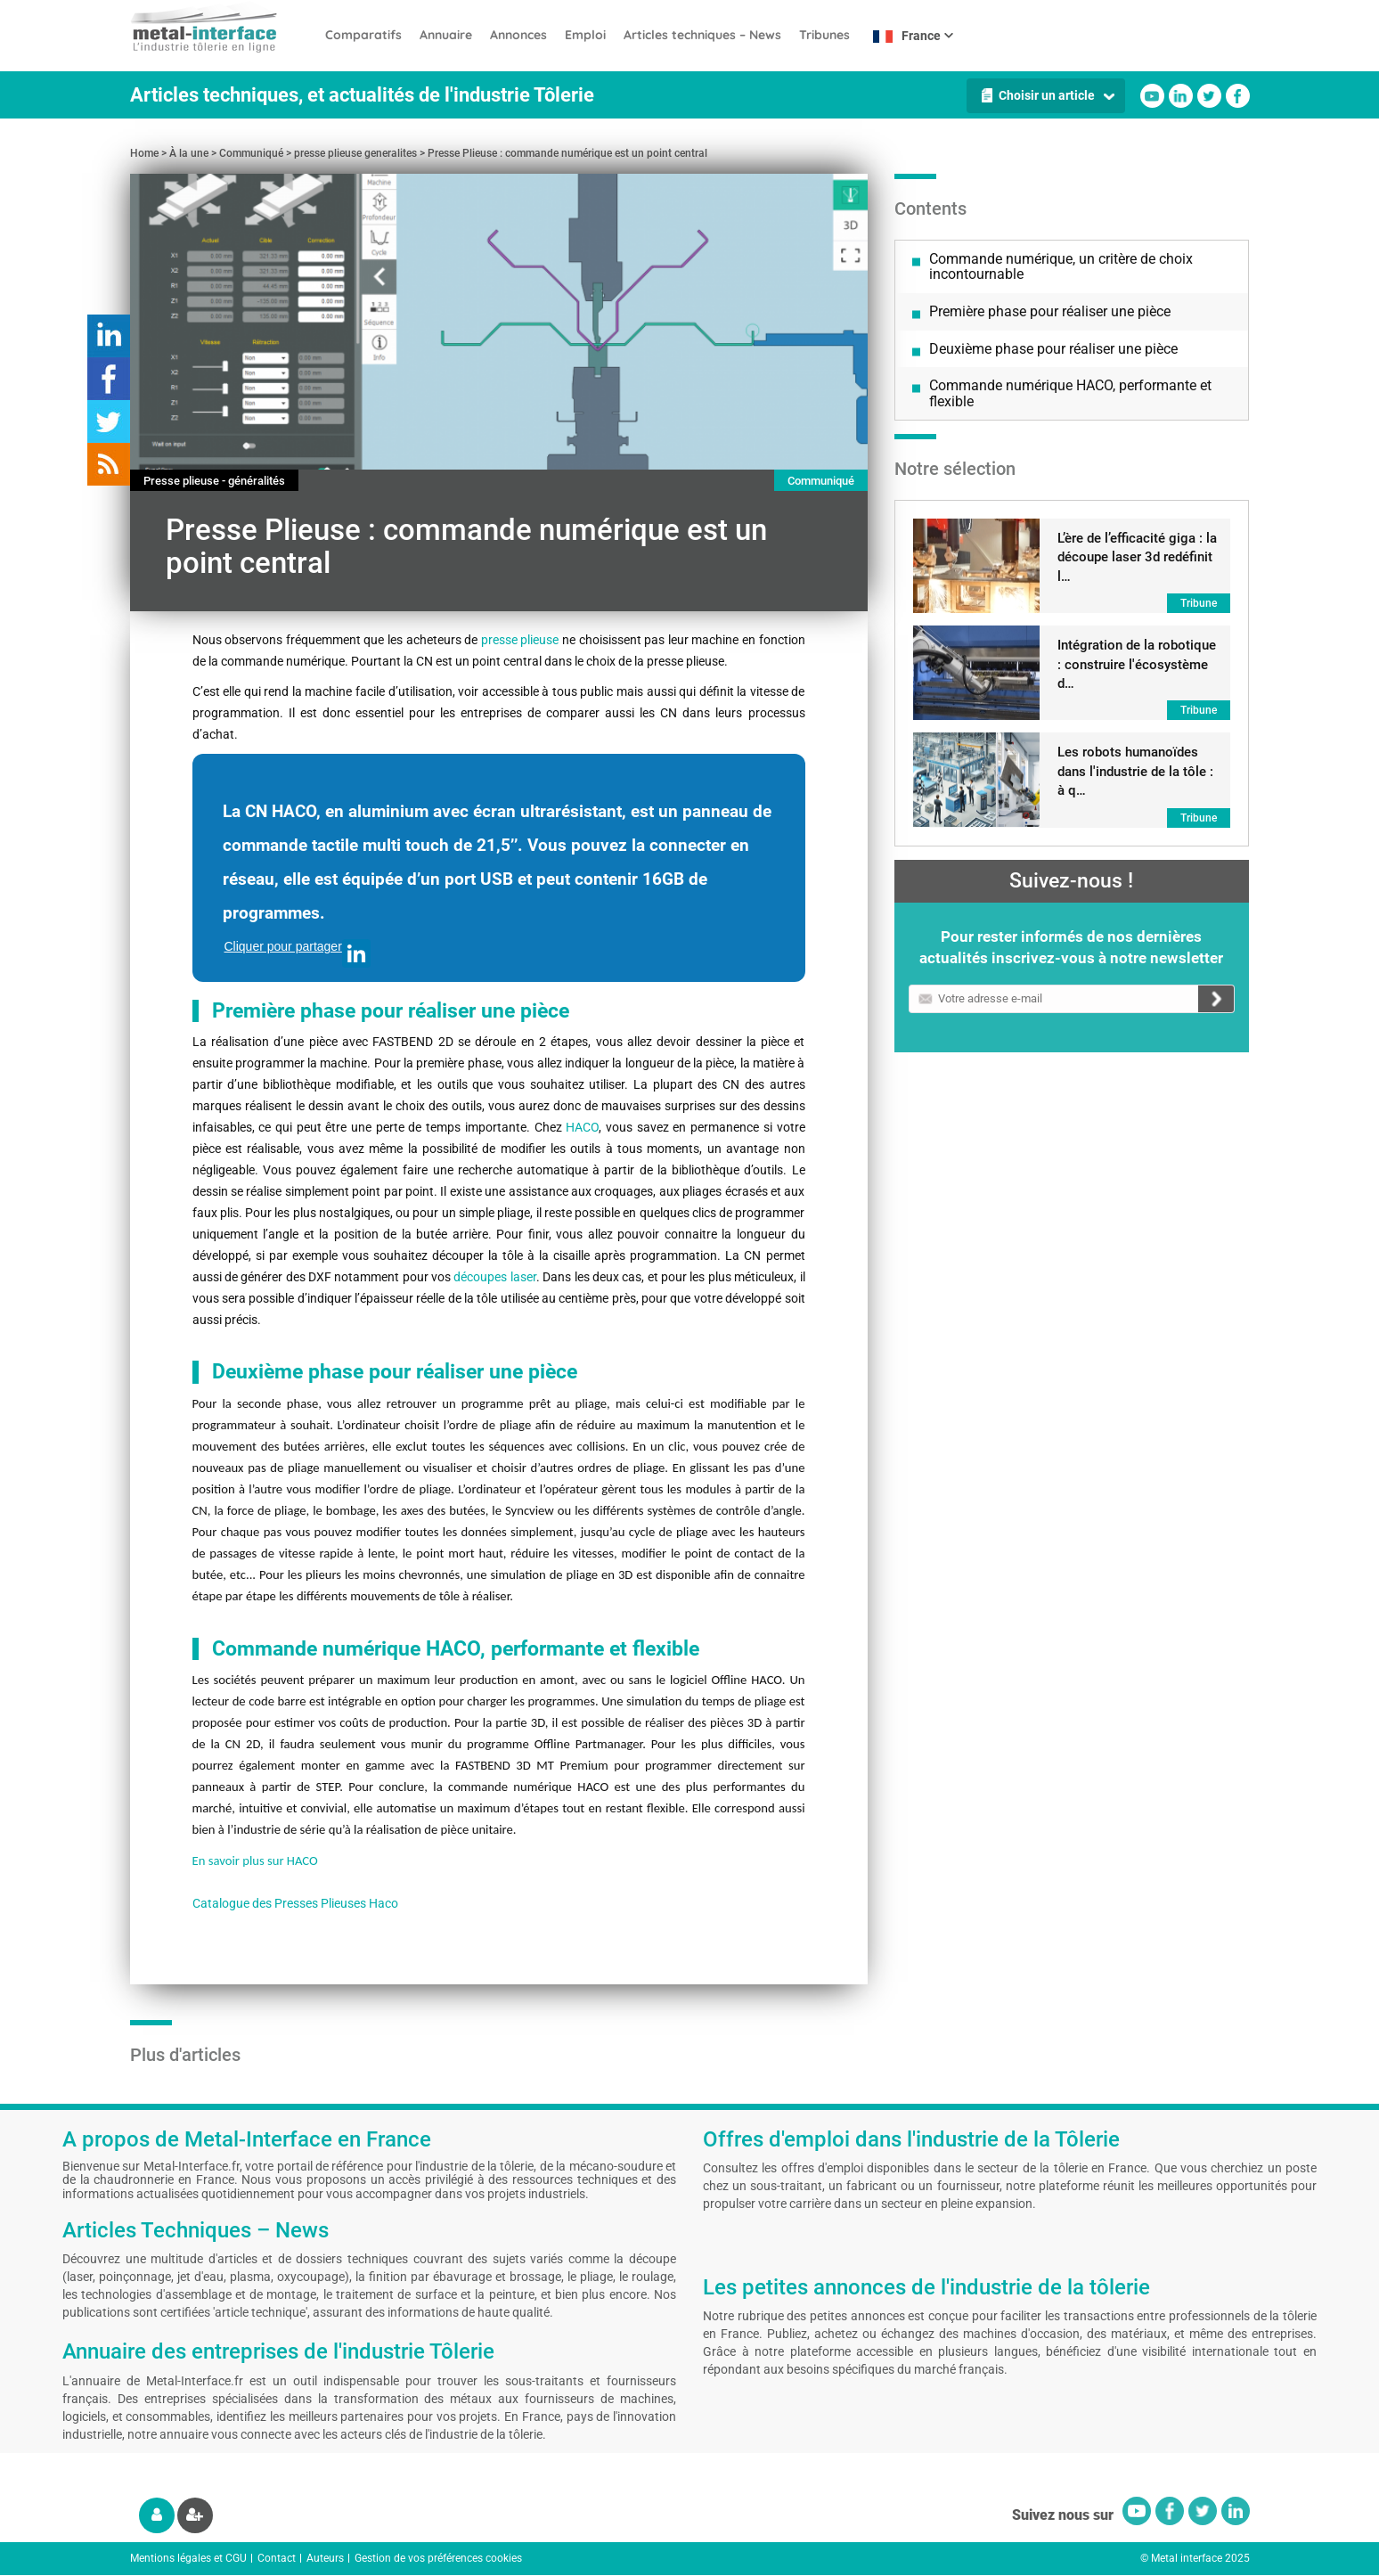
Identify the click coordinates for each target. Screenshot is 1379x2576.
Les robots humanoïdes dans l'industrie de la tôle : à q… (1135, 771)
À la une (188, 153)
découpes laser (494, 1277)
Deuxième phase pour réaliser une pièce (1053, 348)
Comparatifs (363, 35)
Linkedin (1181, 96)
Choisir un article (1047, 95)
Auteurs (325, 2558)
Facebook (1238, 96)
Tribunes (824, 35)
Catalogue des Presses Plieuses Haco (295, 1903)
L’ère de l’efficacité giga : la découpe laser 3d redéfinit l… (1137, 557)
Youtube (1152, 96)
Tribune (1198, 603)
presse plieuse (520, 640)
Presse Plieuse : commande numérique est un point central (567, 153)
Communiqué (251, 153)
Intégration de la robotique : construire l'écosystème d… (1136, 664)
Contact (276, 2558)
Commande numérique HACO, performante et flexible (1070, 393)
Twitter (1209, 96)
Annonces (518, 35)
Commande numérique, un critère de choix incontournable (1061, 266)
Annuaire (446, 35)
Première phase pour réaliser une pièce (1050, 311)
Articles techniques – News (702, 35)
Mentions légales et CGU (188, 2558)
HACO (582, 1127)
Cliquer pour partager (297, 953)
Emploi (585, 35)
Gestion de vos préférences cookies (438, 2558)
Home (144, 153)
